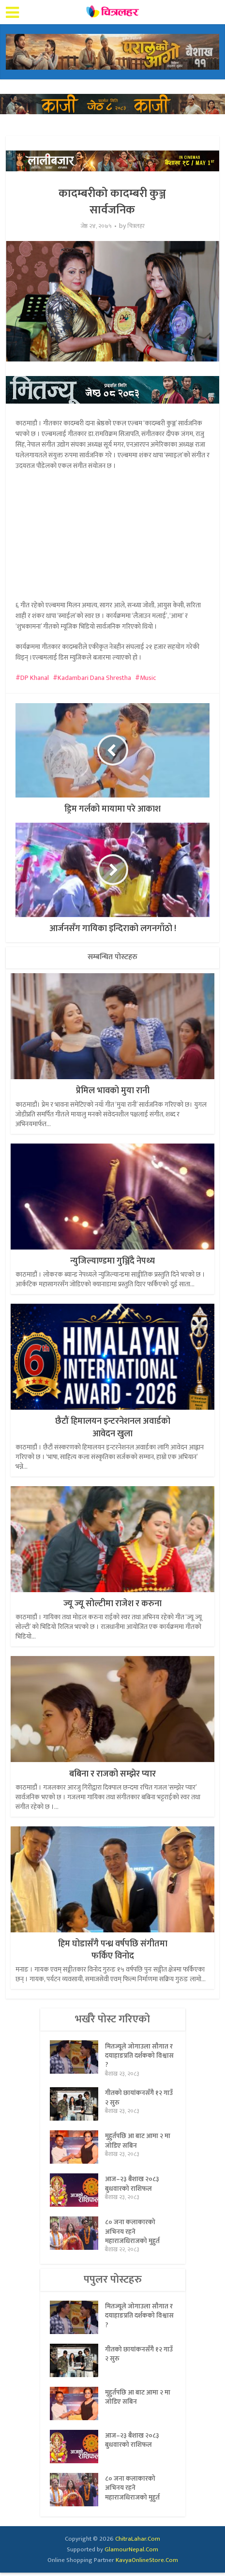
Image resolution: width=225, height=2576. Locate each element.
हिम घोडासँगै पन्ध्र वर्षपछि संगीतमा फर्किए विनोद (112, 1950)
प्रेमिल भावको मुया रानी (113, 1091)
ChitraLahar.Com (137, 2542)
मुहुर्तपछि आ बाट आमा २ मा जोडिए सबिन (138, 2144)
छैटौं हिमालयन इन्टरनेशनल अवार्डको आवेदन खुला (112, 1427)
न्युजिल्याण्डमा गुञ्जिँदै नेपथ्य (112, 1261)
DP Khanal (34, 677)
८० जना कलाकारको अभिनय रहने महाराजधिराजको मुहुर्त (132, 2235)
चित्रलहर (136, 226)
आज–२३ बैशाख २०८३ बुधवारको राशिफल (132, 2187)
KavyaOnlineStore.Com (147, 2563)
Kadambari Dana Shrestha (94, 677)
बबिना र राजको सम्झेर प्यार (112, 1774)
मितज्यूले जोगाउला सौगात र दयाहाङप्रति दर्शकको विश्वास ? (139, 2057)
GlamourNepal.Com (131, 2552)
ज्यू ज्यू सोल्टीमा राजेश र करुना (112, 1604)
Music (148, 677)
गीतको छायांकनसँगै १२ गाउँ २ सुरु (139, 2101)
